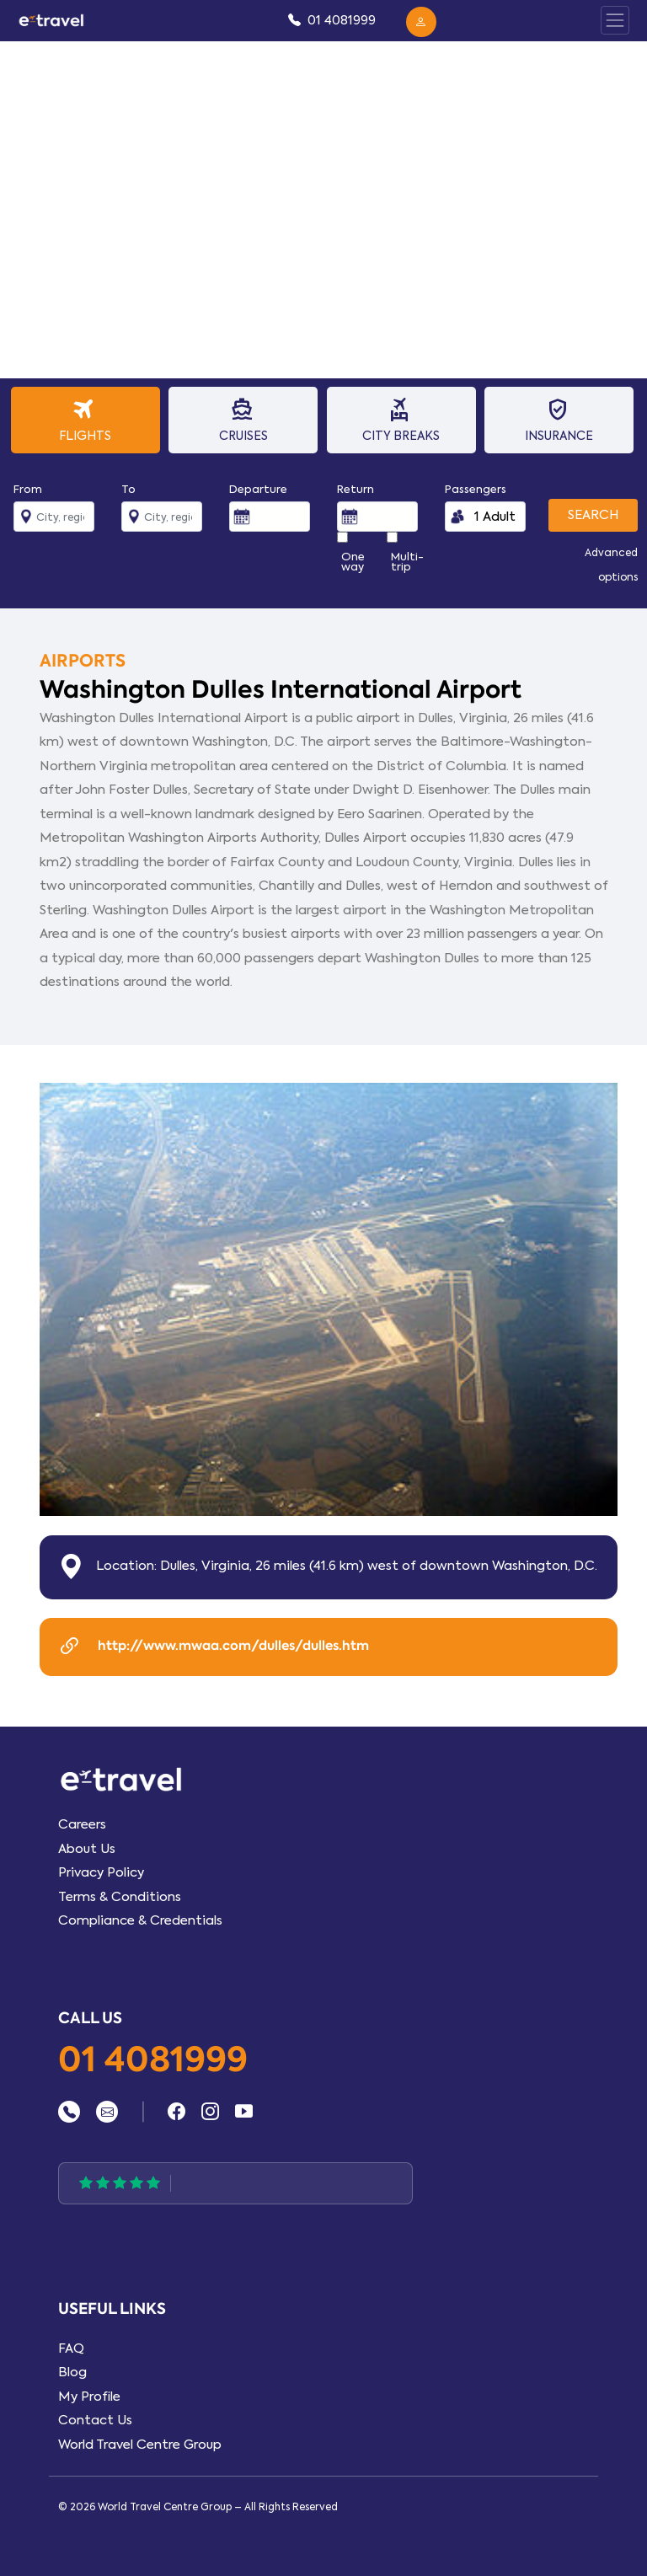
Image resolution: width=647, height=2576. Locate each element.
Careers (82, 1824)
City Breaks (400, 418)
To (128, 490)
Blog (72, 2372)
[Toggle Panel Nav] (615, 20)
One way (353, 562)
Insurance (557, 418)
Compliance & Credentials (140, 1920)
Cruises (241, 418)
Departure (258, 490)
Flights (84, 418)
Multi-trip (407, 562)
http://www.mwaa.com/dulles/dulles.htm (212, 1647)
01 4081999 (153, 2061)
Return (355, 490)
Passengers (475, 490)
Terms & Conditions (119, 1896)
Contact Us (95, 2420)
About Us (86, 1848)
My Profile (89, 2396)
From (27, 490)
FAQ (71, 2348)
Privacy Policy (101, 1872)
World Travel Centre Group (140, 2444)
